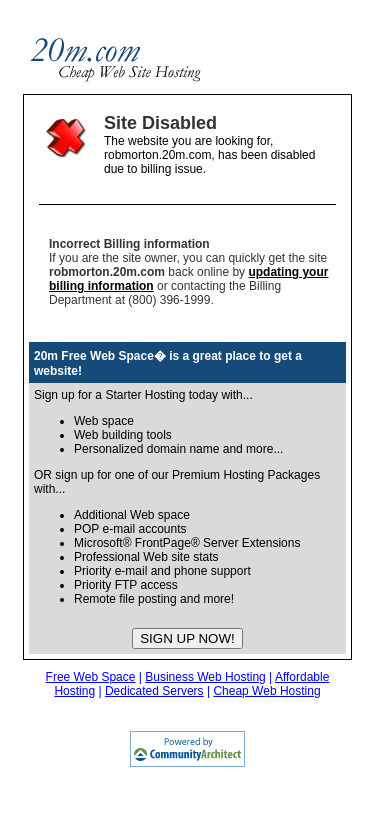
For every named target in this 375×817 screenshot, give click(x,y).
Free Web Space (91, 677)
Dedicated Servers (154, 691)
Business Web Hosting (205, 677)
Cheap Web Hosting (266, 691)
